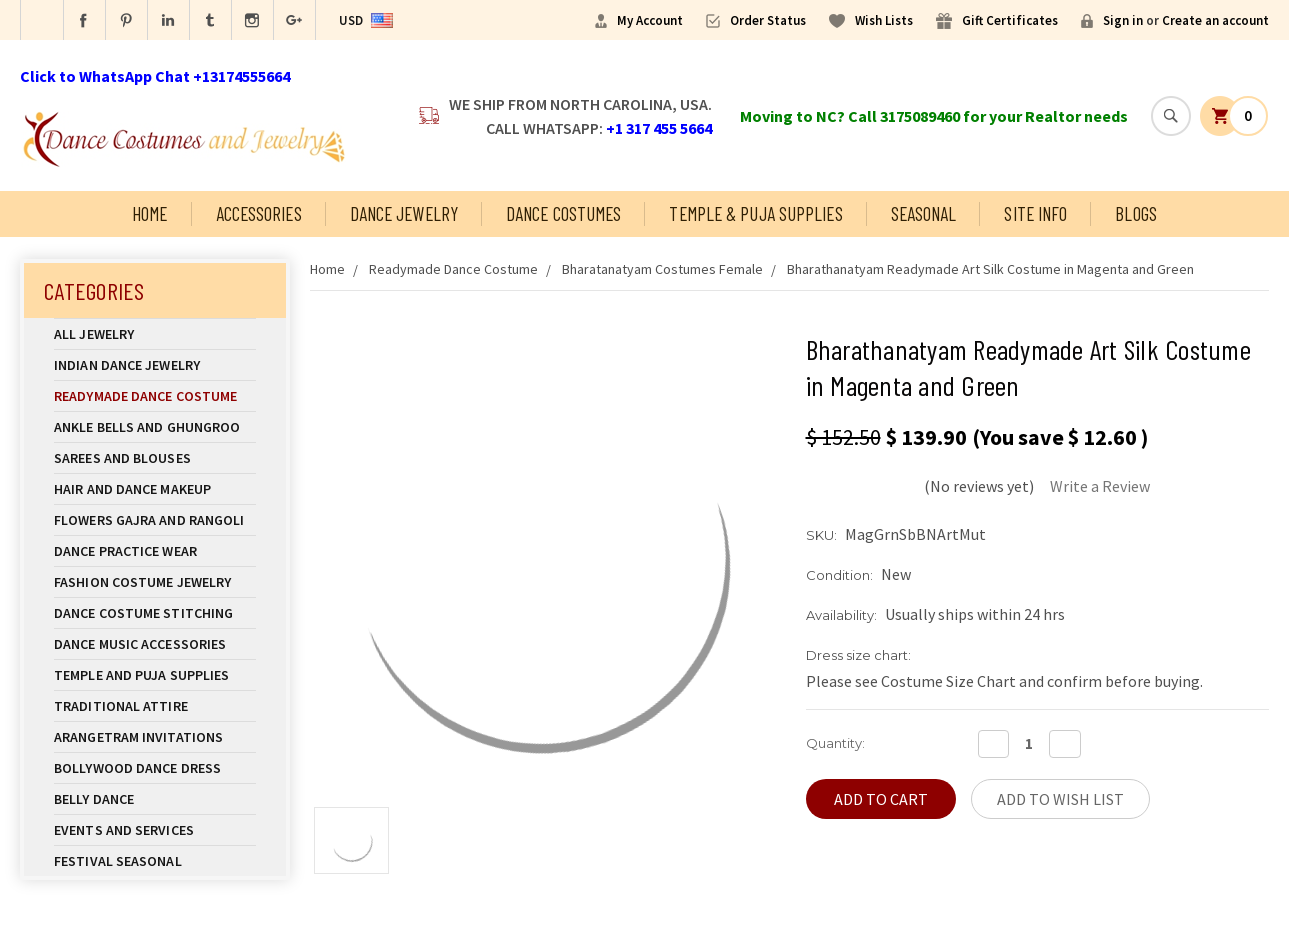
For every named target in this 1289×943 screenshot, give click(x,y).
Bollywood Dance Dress (137, 768)
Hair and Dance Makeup (155, 489)
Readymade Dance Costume (155, 396)
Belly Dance (155, 799)
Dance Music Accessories (140, 644)
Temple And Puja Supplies (155, 675)
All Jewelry (155, 334)
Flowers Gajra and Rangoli (149, 520)
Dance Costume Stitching (143, 613)
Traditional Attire (121, 706)
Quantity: (835, 743)
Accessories (259, 213)
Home (149, 213)
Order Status (768, 20)
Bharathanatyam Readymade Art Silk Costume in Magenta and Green (990, 269)
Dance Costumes (563, 213)
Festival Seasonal (118, 861)
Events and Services (124, 830)
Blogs (1136, 213)
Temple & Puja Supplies (755, 213)
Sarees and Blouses (155, 458)
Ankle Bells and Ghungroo (147, 427)
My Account (650, 20)
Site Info (1035, 213)
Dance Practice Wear (155, 551)
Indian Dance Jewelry (155, 365)
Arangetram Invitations (138, 737)
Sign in (1123, 20)
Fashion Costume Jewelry (155, 582)
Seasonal (924, 213)
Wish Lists (884, 20)
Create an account (1215, 20)
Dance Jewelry (404, 213)
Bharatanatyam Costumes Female (662, 269)
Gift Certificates (1010, 20)
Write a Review (1100, 486)
